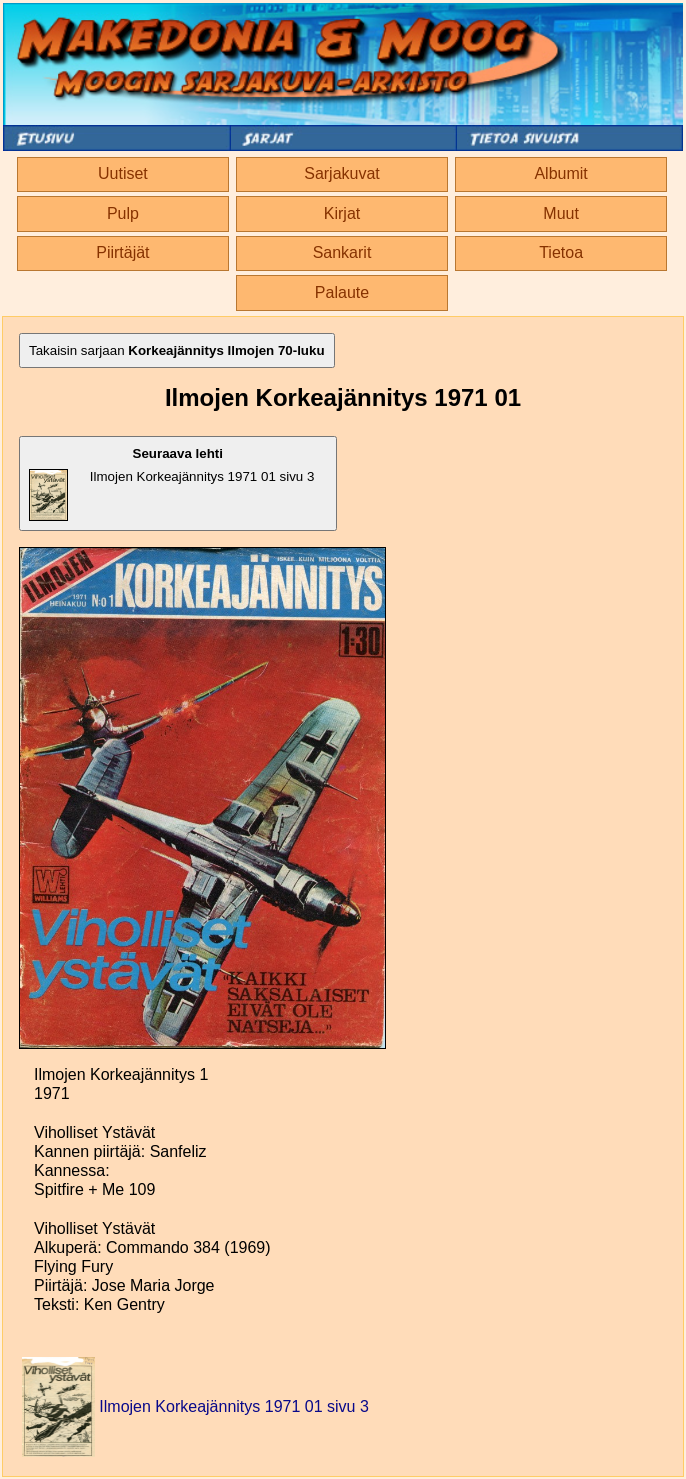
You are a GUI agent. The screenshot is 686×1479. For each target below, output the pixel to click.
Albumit (560, 173)
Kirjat (342, 213)
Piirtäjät (122, 252)
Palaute (342, 292)
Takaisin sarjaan (177, 350)
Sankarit (342, 252)
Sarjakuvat (342, 173)
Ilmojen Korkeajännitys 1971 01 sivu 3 (171, 483)
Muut (561, 213)
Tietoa (561, 252)
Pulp (123, 213)
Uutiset (123, 173)
